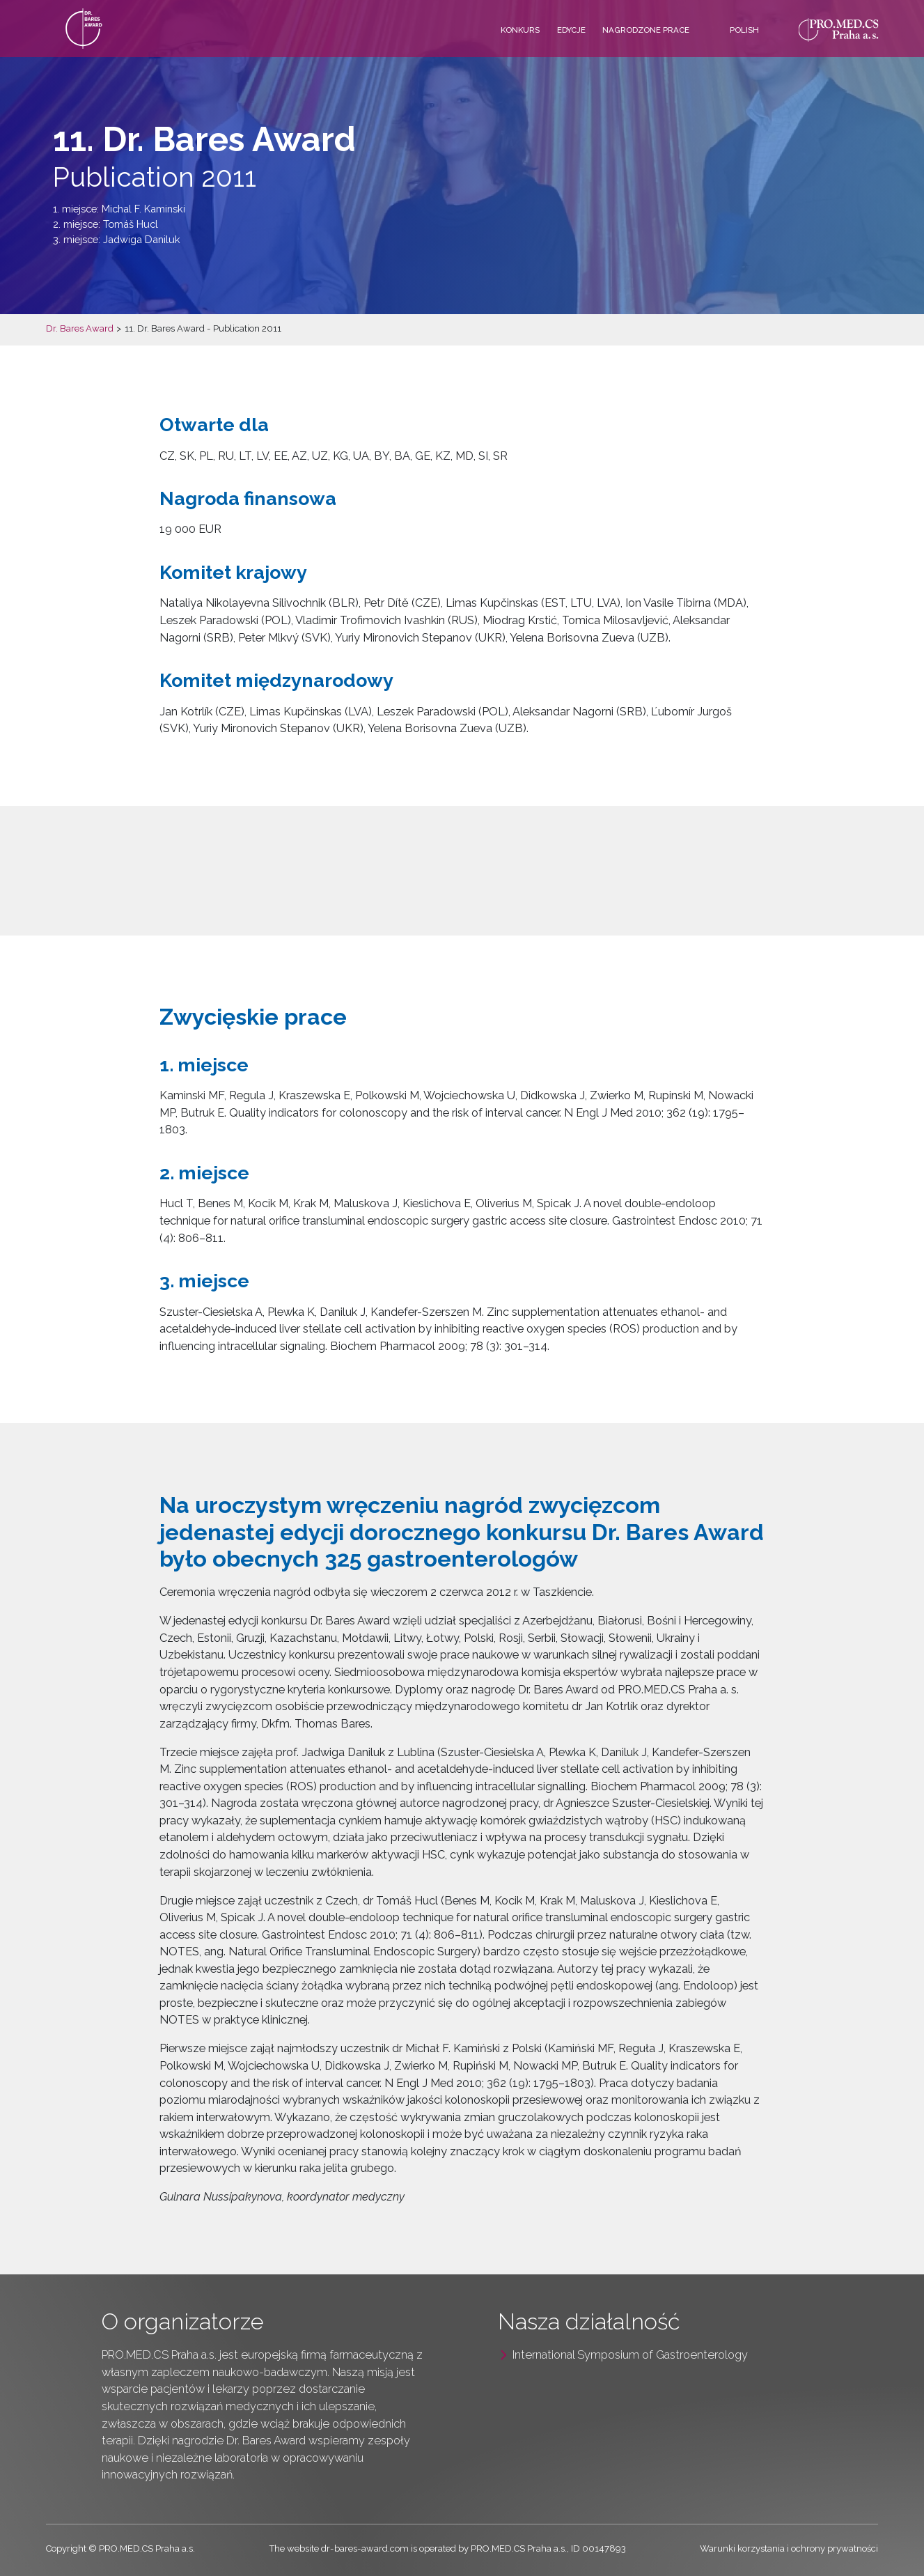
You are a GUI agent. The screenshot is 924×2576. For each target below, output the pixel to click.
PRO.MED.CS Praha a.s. (159, 2354)
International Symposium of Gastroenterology (630, 2354)
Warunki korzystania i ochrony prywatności (789, 2548)
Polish (744, 30)
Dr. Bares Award (79, 328)
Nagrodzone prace (645, 30)
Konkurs (520, 30)
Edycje (571, 30)
